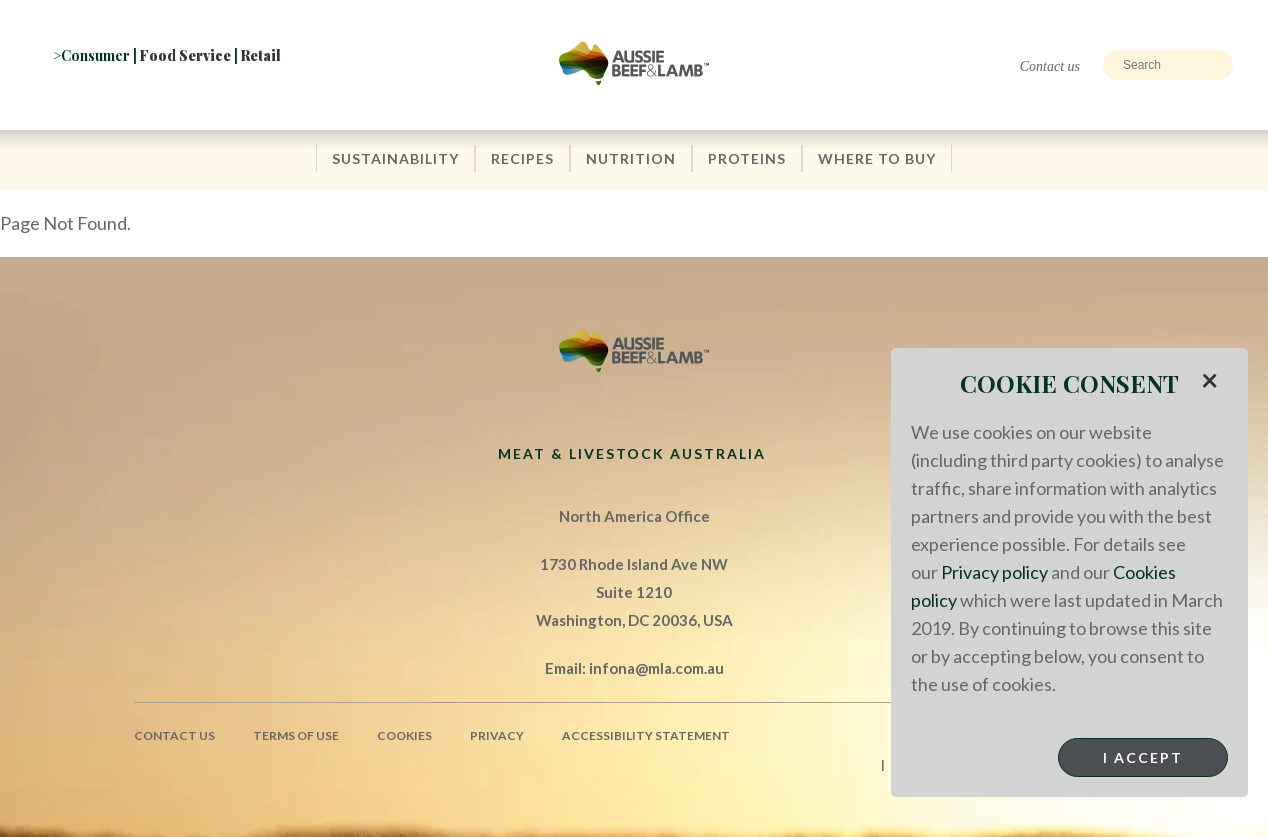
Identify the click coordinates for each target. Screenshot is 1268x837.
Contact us (1050, 66)
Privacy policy (994, 572)
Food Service (185, 55)
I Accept (1143, 757)
